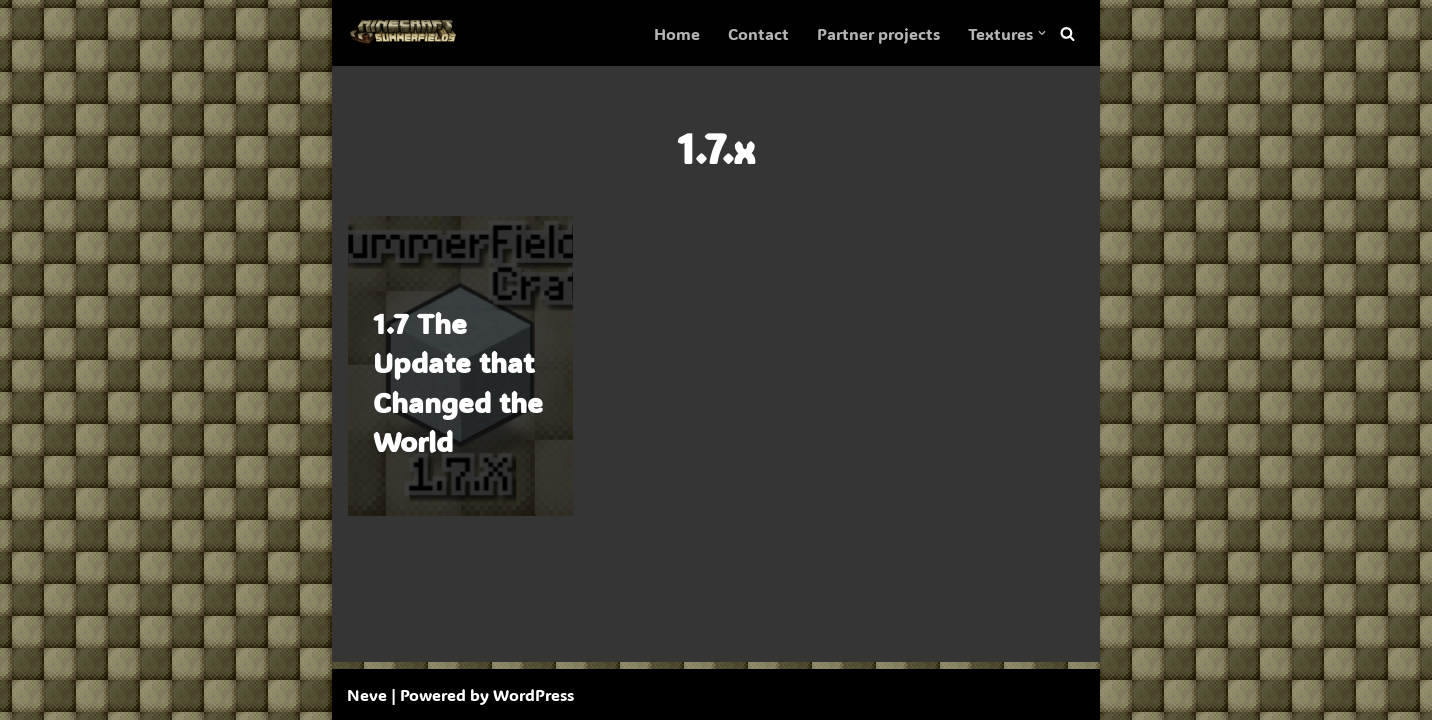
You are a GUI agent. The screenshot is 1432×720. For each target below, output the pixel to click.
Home (677, 33)
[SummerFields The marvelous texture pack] (407, 33)
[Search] (1067, 33)
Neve (367, 694)
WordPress (533, 694)
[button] (1042, 33)
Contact (758, 33)
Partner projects (878, 33)
